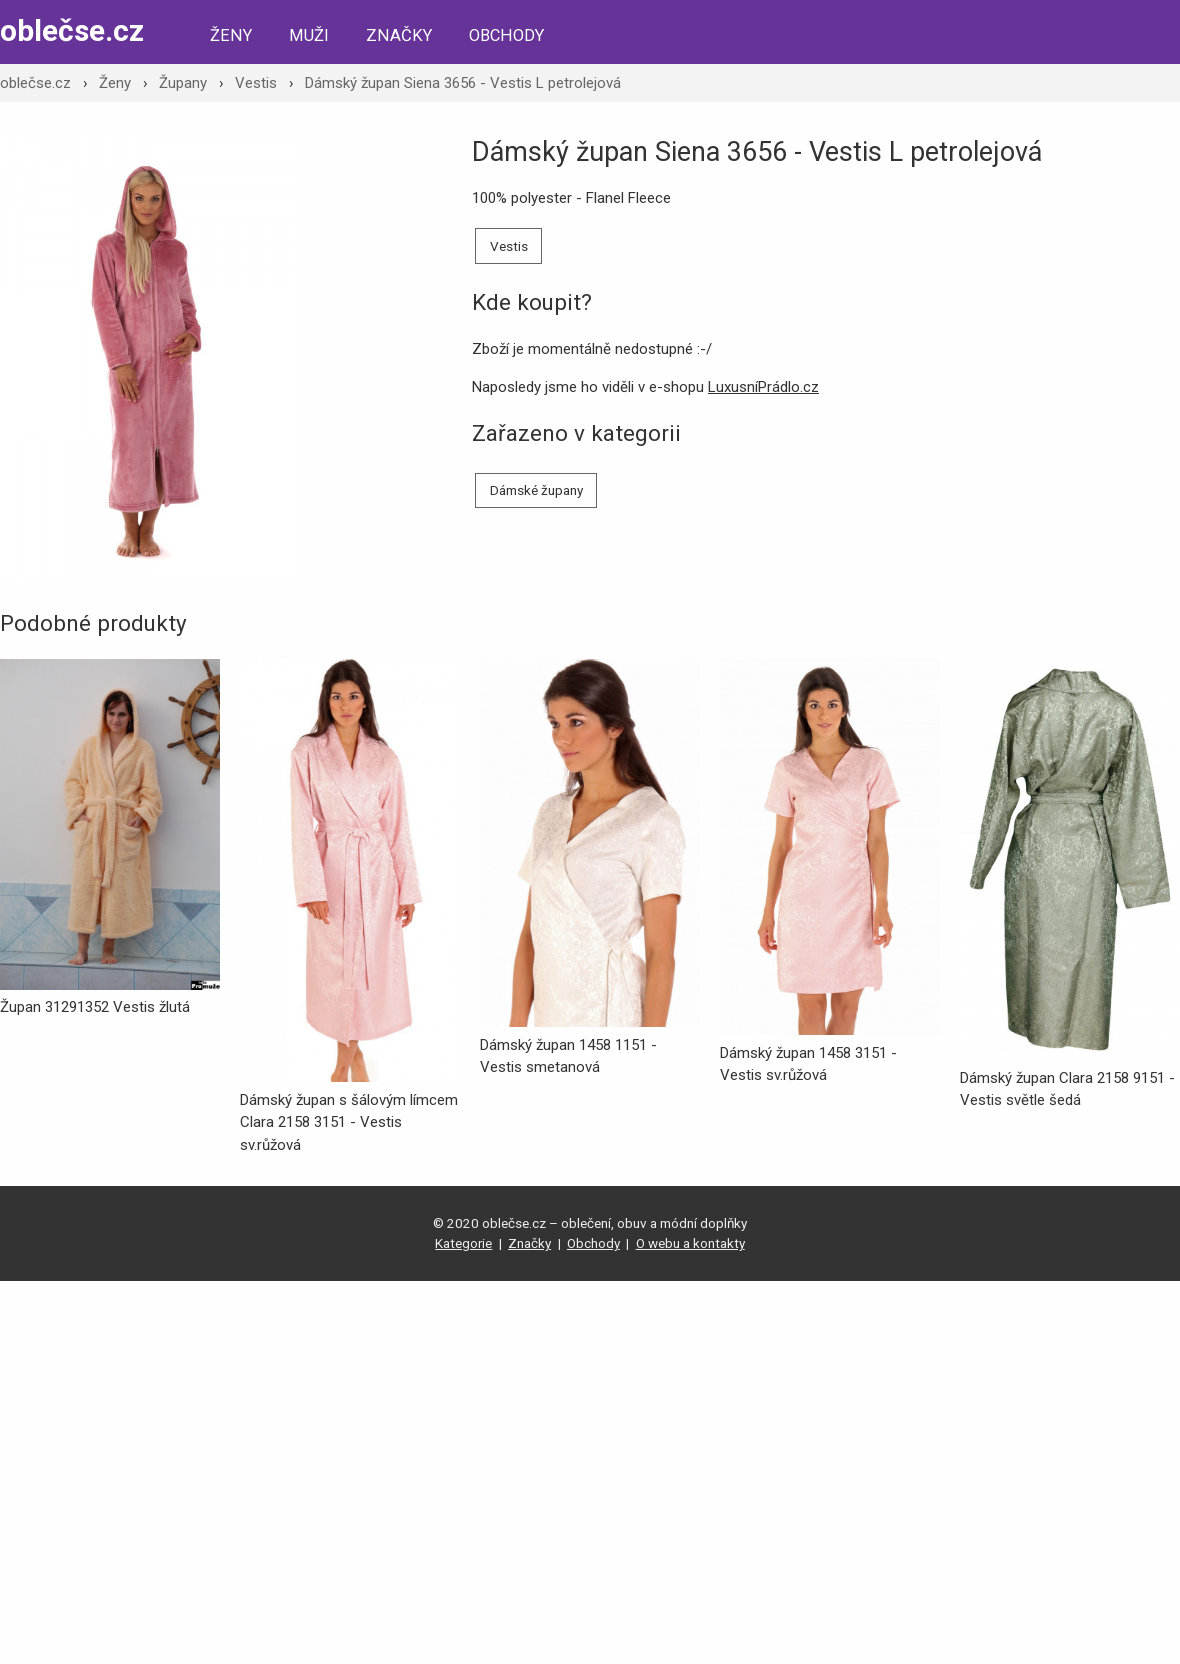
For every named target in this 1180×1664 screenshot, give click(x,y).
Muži (309, 35)
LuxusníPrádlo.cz (763, 387)
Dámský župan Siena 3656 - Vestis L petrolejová (463, 83)
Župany (183, 83)
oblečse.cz (72, 30)
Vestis (256, 83)
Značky (399, 35)
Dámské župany (536, 490)
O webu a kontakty (690, 1243)
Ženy (231, 35)
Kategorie (463, 1243)
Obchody (506, 35)
